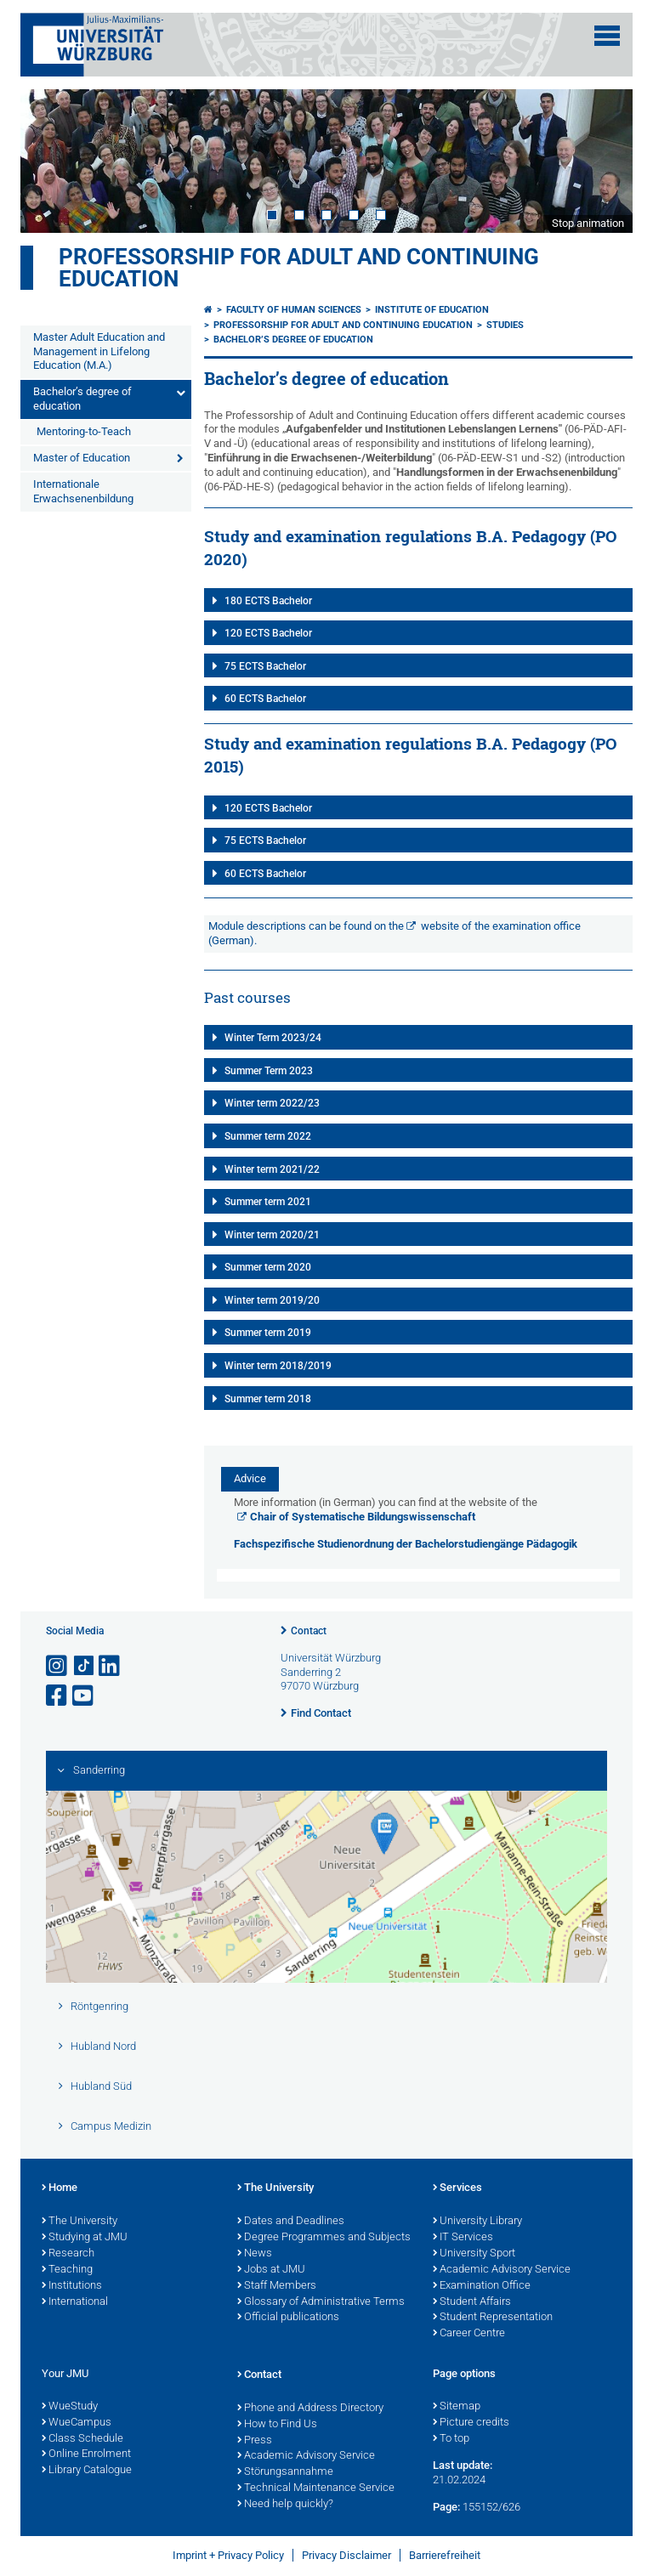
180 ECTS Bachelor (268, 601)
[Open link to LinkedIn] (110, 1666)
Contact (308, 1631)
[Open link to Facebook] (58, 1696)
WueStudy (70, 2407)
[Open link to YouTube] (84, 1696)
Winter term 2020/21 (272, 1235)
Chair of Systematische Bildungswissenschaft (362, 1516)
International (75, 2302)
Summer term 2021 (267, 1202)
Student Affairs (472, 2302)
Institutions (72, 2286)
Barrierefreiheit (444, 2555)
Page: (446, 2506)
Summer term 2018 (267, 1399)
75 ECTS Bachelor (265, 666)
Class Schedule (82, 2439)
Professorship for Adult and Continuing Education (299, 268)
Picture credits (471, 2423)
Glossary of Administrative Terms (321, 2302)
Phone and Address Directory (310, 2408)
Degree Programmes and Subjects (324, 2237)
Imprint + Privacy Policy (228, 2555)
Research (68, 2254)
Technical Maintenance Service (316, 2488)
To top (451, 2439)
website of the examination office (501, 926)
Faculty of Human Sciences (293, 309)
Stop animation (588, 223)
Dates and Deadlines (290, 2221)
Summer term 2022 (267, 1136)
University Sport (474, 2254)
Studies (505, 325)
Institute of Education (432, 309)
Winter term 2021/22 (272, 1169)
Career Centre (469, 2333)
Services (457, 2188)
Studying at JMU (85, 2237)
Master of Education (81, 457)
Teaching (67, 2270)
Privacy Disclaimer (346, 2555)
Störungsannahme (285, 2472)
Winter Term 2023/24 (272, 1038)
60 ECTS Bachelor (265, 699)
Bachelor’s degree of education (82, 398)
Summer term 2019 (267, 1333)
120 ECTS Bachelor (268, 633)
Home (59, 2188)
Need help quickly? (285, 2504)
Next (603, 160)
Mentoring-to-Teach (84, 431)
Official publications (288, 2317)
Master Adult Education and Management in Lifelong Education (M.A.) (99, 351)
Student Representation (493, 2317)
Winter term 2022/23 (272, 1103)
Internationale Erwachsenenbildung (83, 491)
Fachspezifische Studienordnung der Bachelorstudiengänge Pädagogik (405, 1543)
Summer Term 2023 (268, 1071)
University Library (477, 2221)
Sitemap (456, 2407)
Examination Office (482, 2286)
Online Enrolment (86, 2454)
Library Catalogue (87, 2470)
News (254, 2254)
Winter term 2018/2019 (278, 1366)
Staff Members (276, 2286)
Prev (50, 160)
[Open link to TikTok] (84, 1666)
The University (79, 2221)
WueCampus (76, 2423)
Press (254, 2441)
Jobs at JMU (271, 2270)
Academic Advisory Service (502, 2270)
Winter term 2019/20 (272, 1300)
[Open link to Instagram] (58, 1666)
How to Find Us (277, 2424)
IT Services (463, 2237)
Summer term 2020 (267, 1267)
